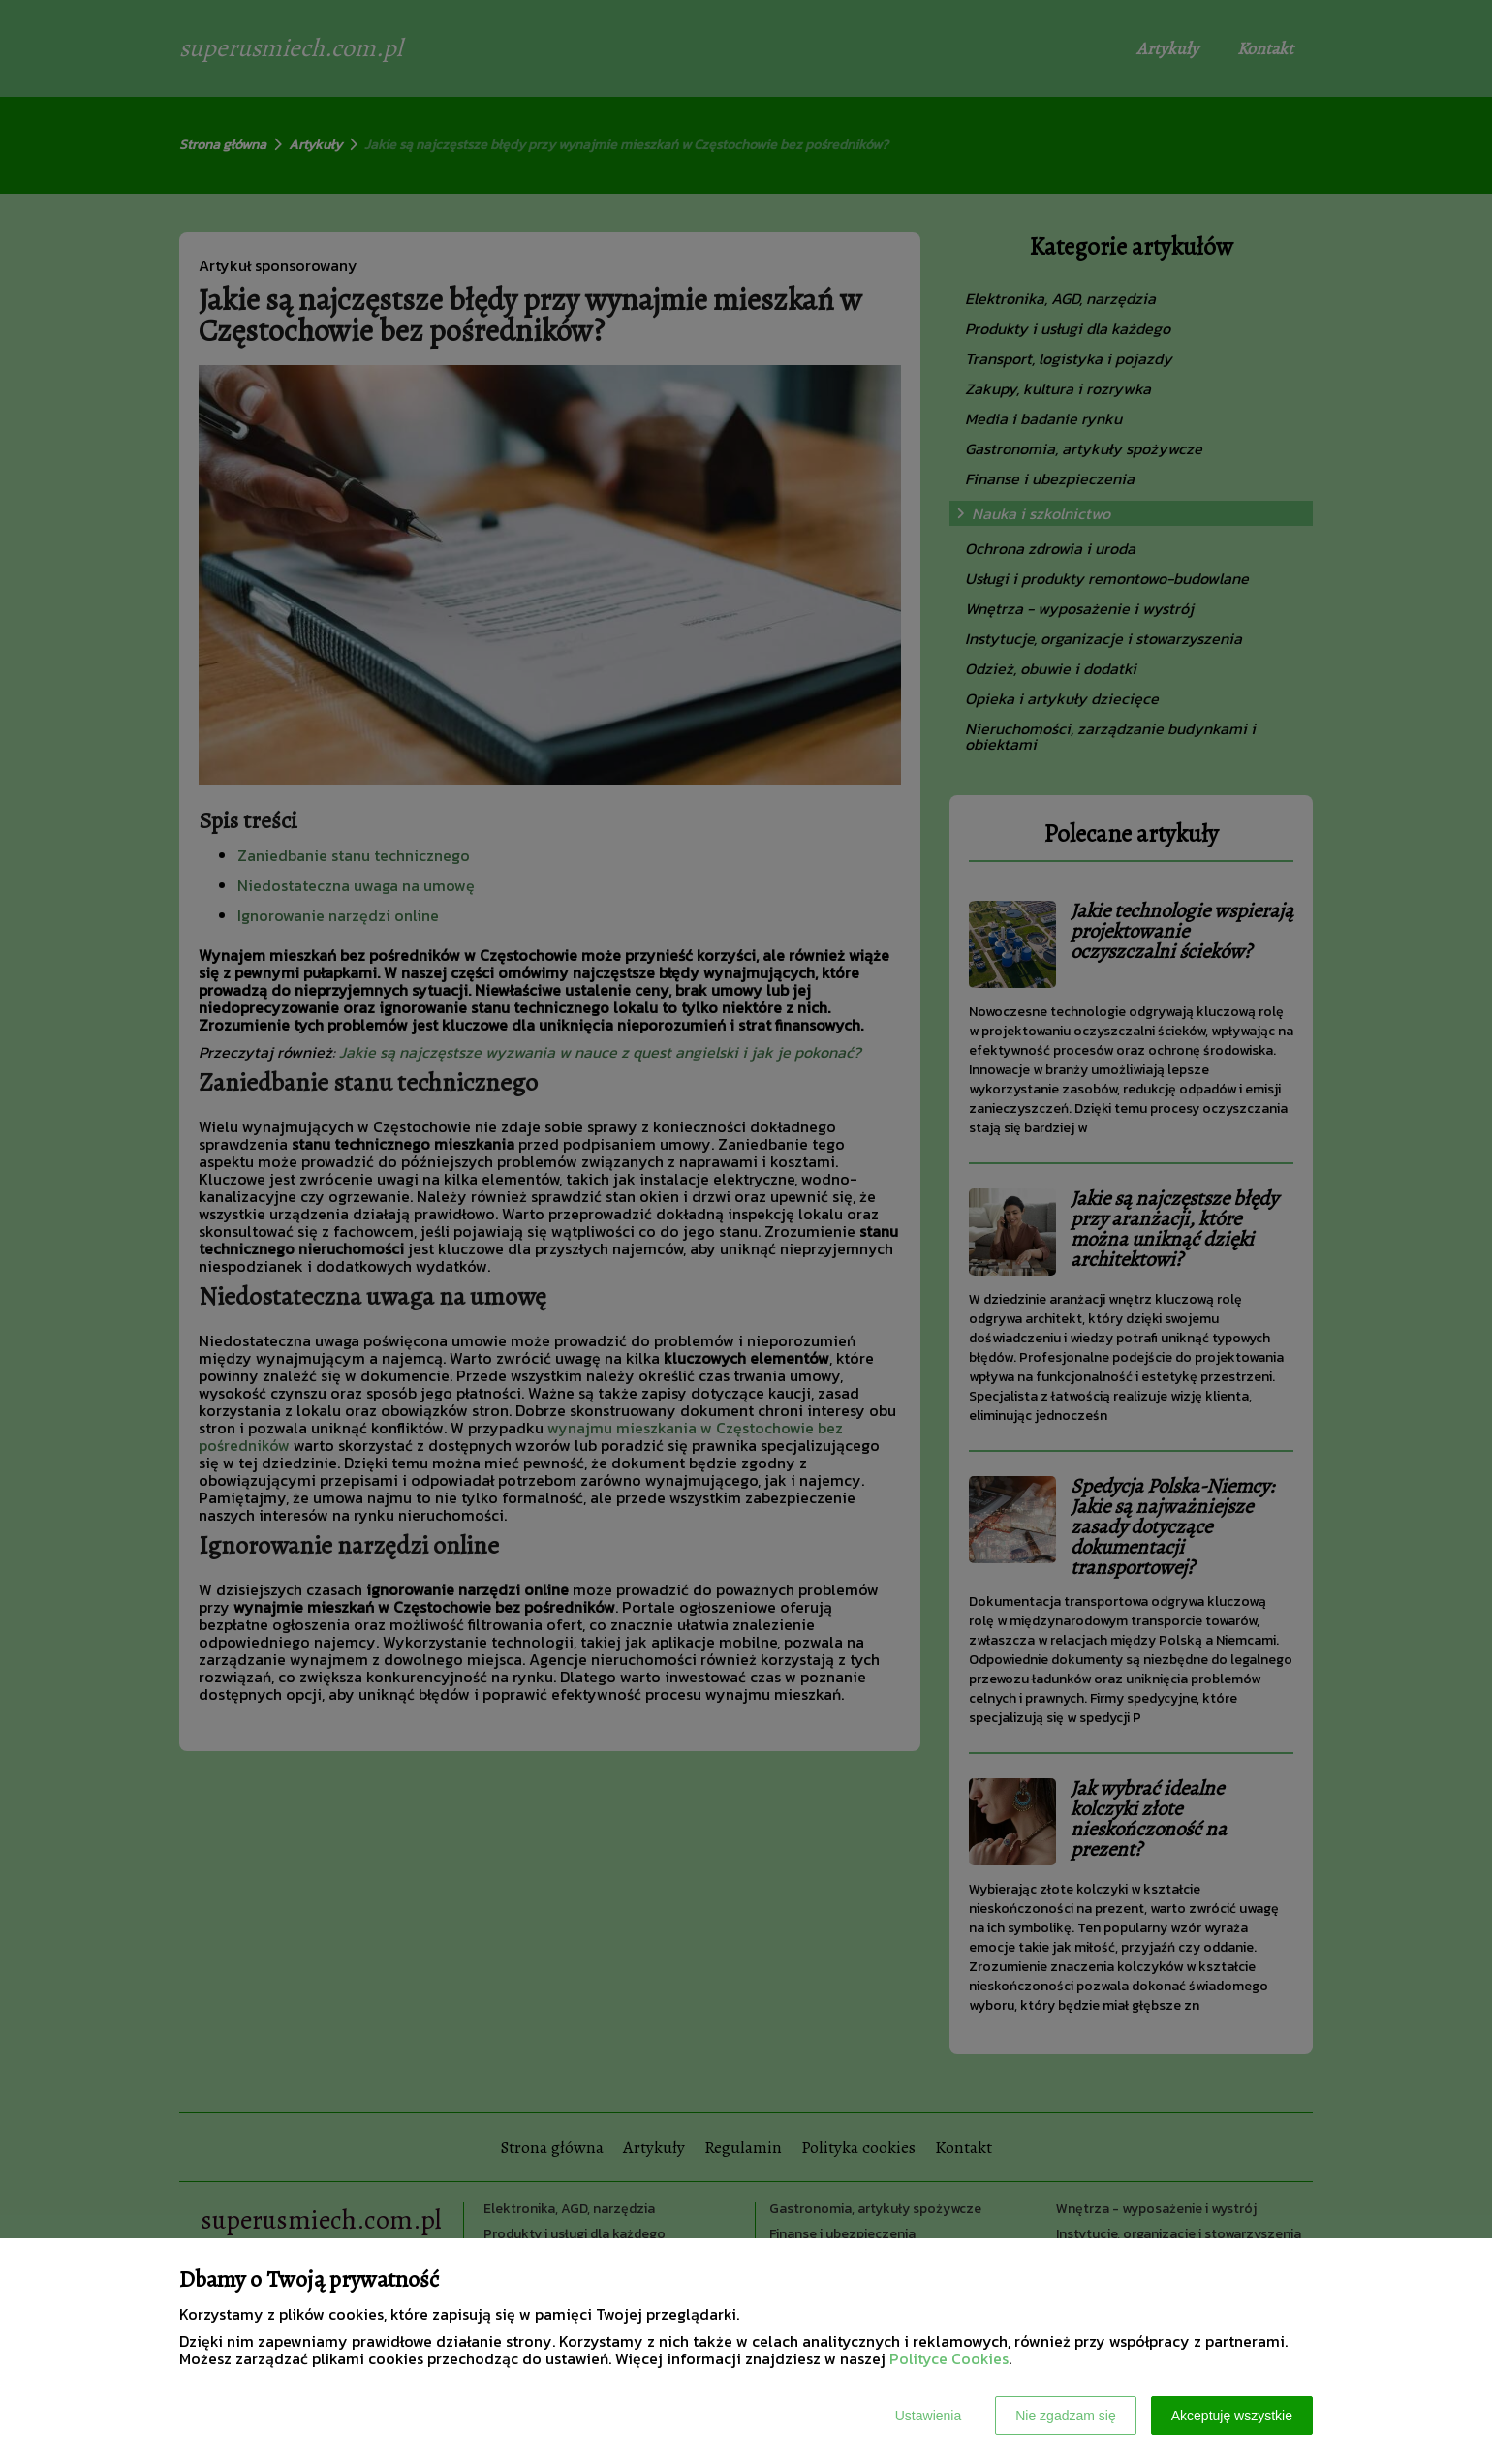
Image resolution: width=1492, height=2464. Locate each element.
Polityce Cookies (949, 2358)
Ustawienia (928, 2415)
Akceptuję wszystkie (1231, 2415)
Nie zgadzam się (1065, 2415)
